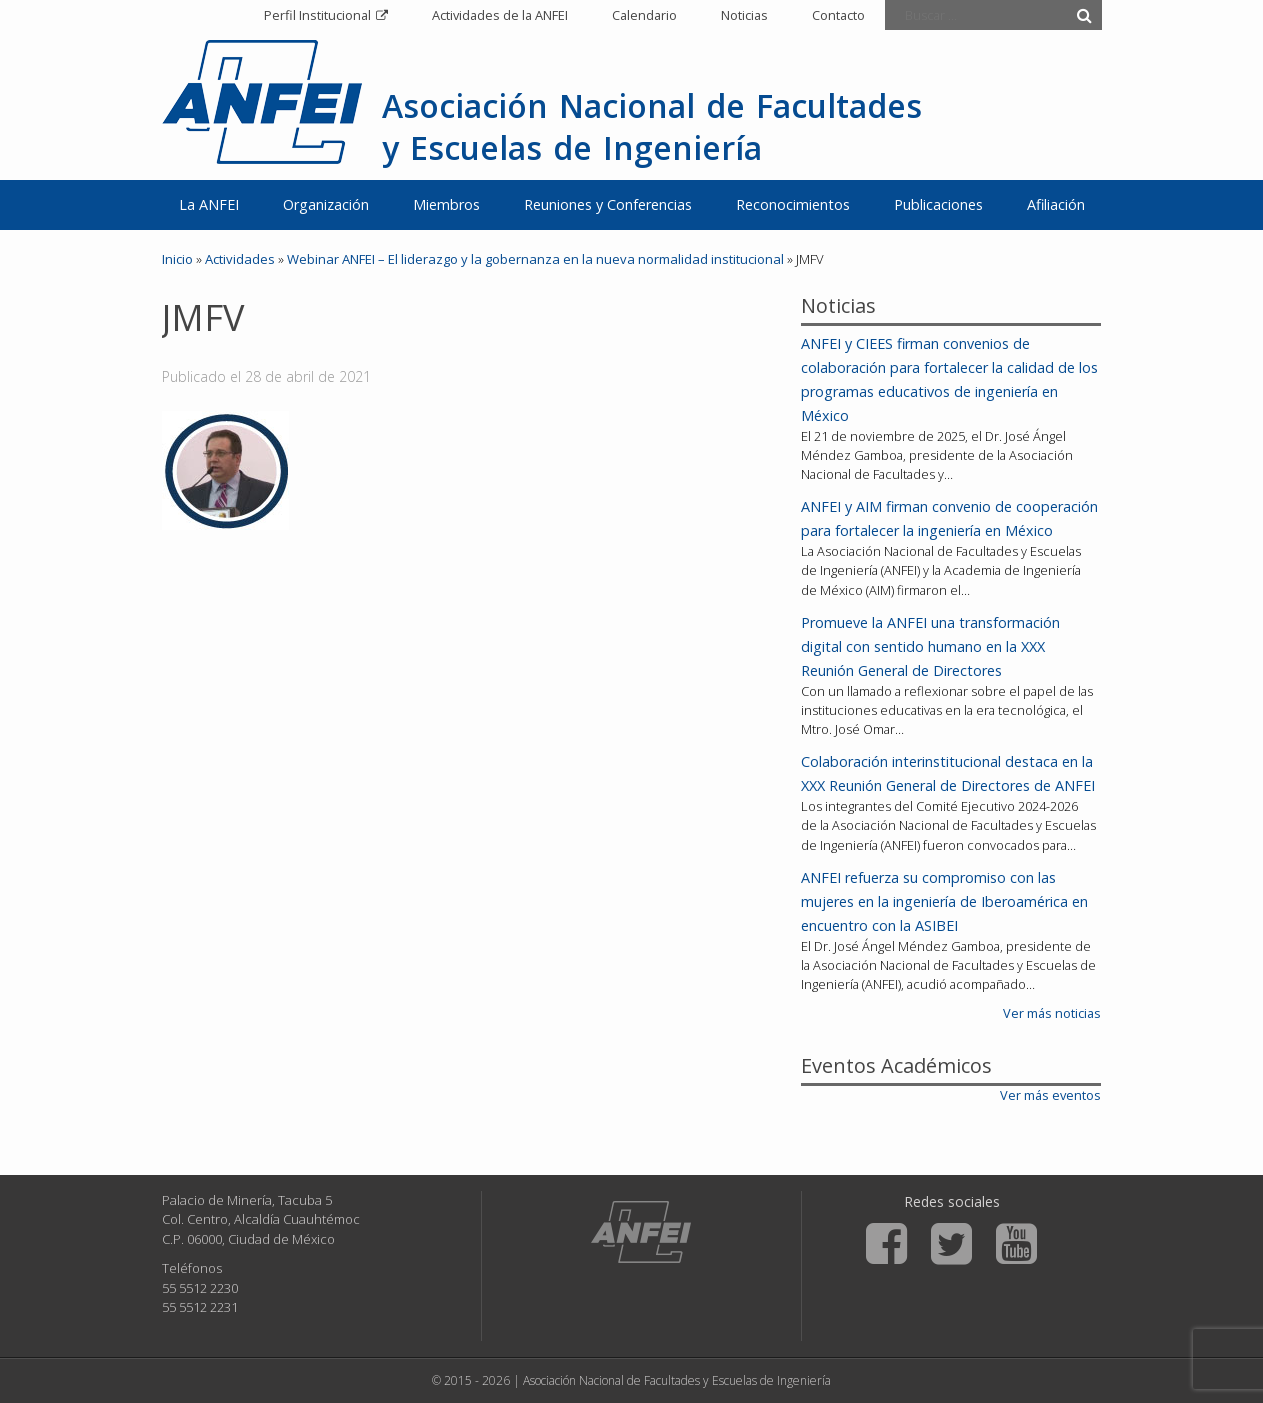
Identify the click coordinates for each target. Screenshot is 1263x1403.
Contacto (838, 15)
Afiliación (1056, 204)
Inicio (177, 259)
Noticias (744, 15)
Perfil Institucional (317, 15)
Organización (326, 204)
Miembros (446, 204)
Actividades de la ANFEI (500, 15)
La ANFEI (209, 204)
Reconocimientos (793, 204)
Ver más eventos (1050, 1095)
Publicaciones (938, 204)
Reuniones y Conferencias (608, 204)
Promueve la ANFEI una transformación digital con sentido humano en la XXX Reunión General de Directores (930, 646)
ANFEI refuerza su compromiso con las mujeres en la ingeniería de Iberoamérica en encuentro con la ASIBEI (944, 901)
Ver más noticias (1052, 1013)
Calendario (644, 15)
